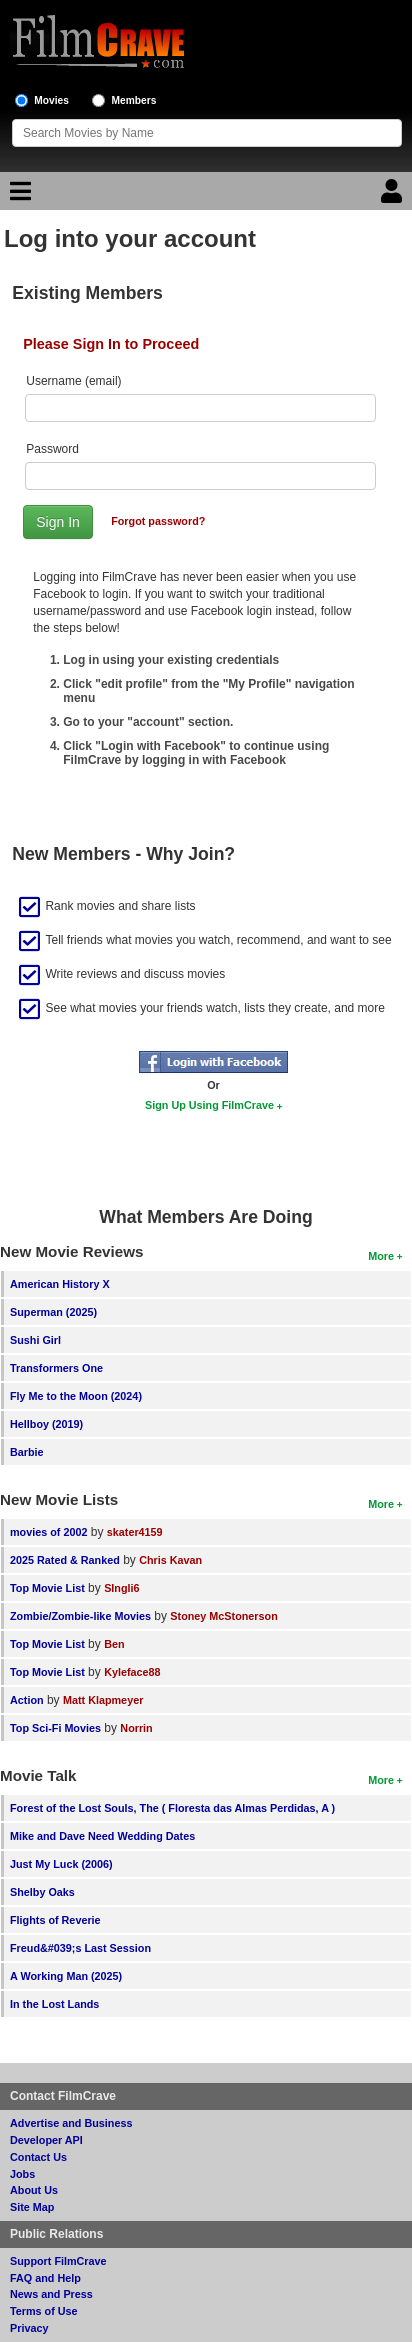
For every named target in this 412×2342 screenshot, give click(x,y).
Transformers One (56, 1368)
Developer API (46, 2140)
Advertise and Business (71, 2123)
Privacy (29, 2328)
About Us (34, 2190)
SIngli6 (121, 1588)
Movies (51, 100)
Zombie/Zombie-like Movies (80, 1616)
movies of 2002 (48, 1532)
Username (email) (73, 381)
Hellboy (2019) (46, 1424)
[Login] (394, 196)
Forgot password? (158, 521)
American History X (60, 1284)
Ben (114, 1644)
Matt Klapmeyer (103, 1700)
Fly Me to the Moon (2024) (76, 1396)
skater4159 (135, 1532)
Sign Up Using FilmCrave (209, 1105)
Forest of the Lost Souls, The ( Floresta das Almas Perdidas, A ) (172, 1808)
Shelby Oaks (42, 1892)
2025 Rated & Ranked (65, 1560)
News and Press (51, 2294)
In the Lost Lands (54, 2004)
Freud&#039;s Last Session (80, 1948)
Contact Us (38, 2157)
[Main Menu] (18, 196)
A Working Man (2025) (66, 1976)
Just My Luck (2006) (61, 1864)
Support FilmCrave (58, 2261)
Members (134, 100)
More (381, 1256)
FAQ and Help (45, 2278)
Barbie (27, 1452)
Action (27, 1700)
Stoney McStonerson (223, 1616)
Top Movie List (47, 1588)
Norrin (136, 1728)
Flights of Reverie (55, 1920)
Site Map (32, 2207)
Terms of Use (44, 2311)
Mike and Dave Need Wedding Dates (102, 1836)
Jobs (22, 2174)
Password (52, 449)
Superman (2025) (53, 1312)
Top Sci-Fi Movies (55, 1728)
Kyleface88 (132, 1672)
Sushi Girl (35, 1340)
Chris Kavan (170, 1560)
